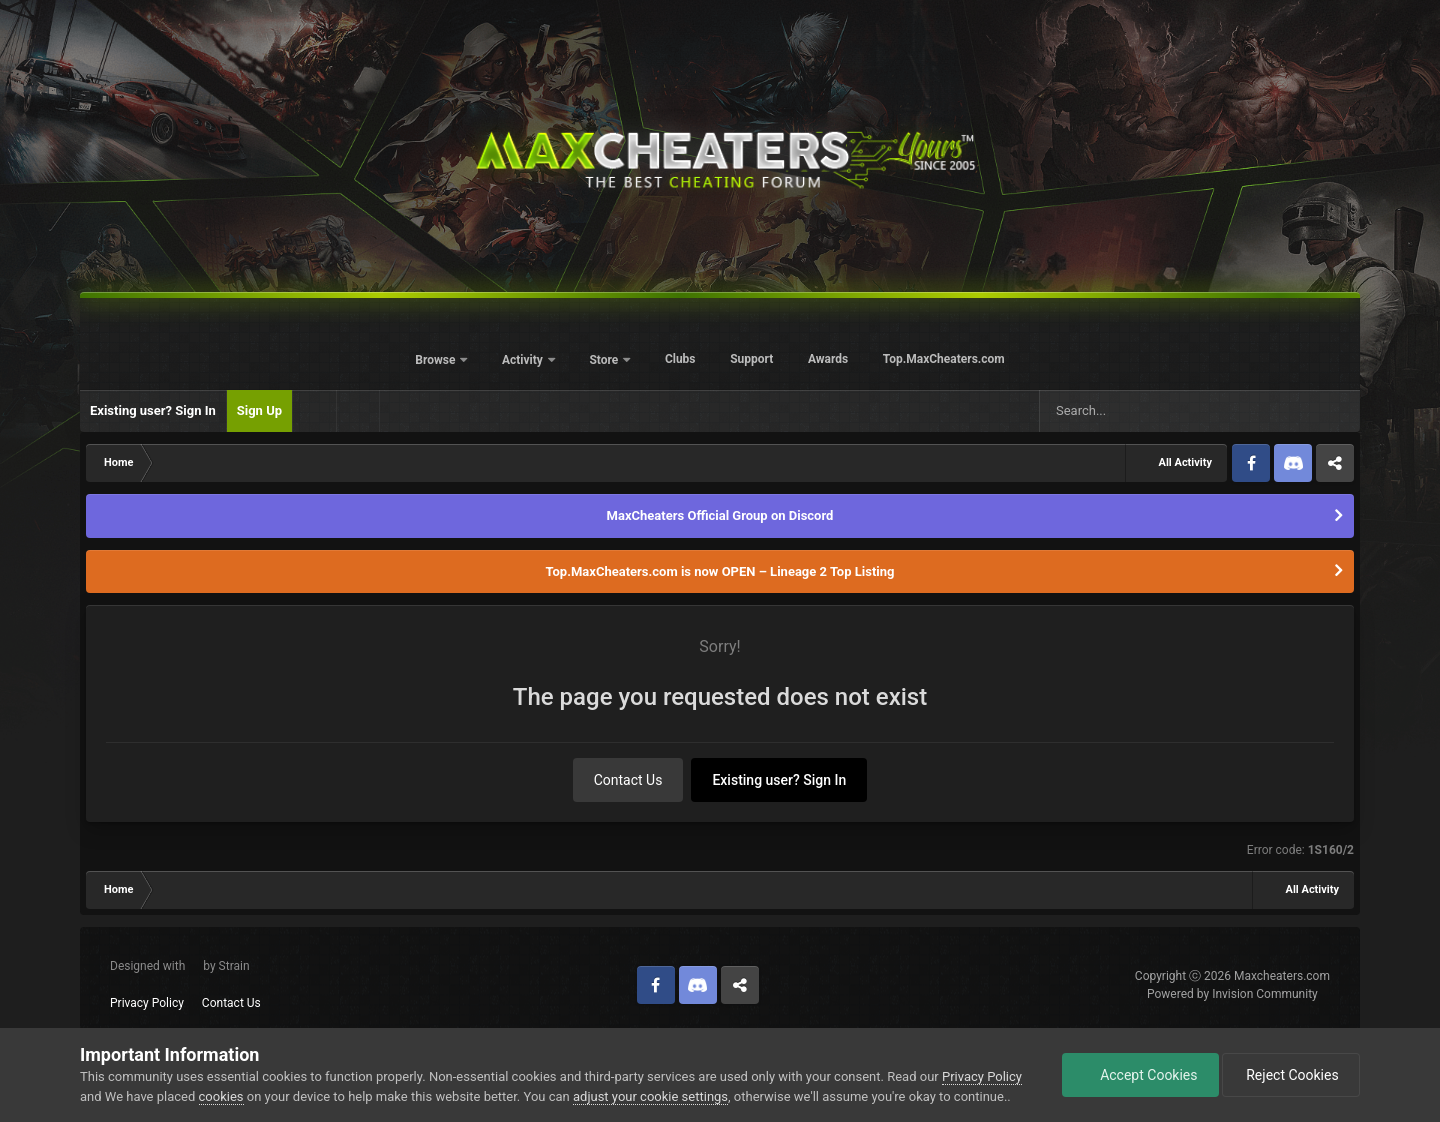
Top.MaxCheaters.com (944, 359)
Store (605, 360)
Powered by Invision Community (1232, 994)
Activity (524, 360)
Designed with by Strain (180, 966)
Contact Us (628, 780)
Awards (828, 359)
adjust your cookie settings (650, 1096)
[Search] (1129, 411)
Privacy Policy (147, 1003)
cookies (221, 1096)
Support (751, 359)
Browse (436, 360)
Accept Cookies (1140, 1075)
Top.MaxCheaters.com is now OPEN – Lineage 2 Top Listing (720, 571)
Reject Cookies (1291, 1075)
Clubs (680, 359)
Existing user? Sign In (153, 410)
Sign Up (259, 410)
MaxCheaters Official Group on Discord (720, 515)
